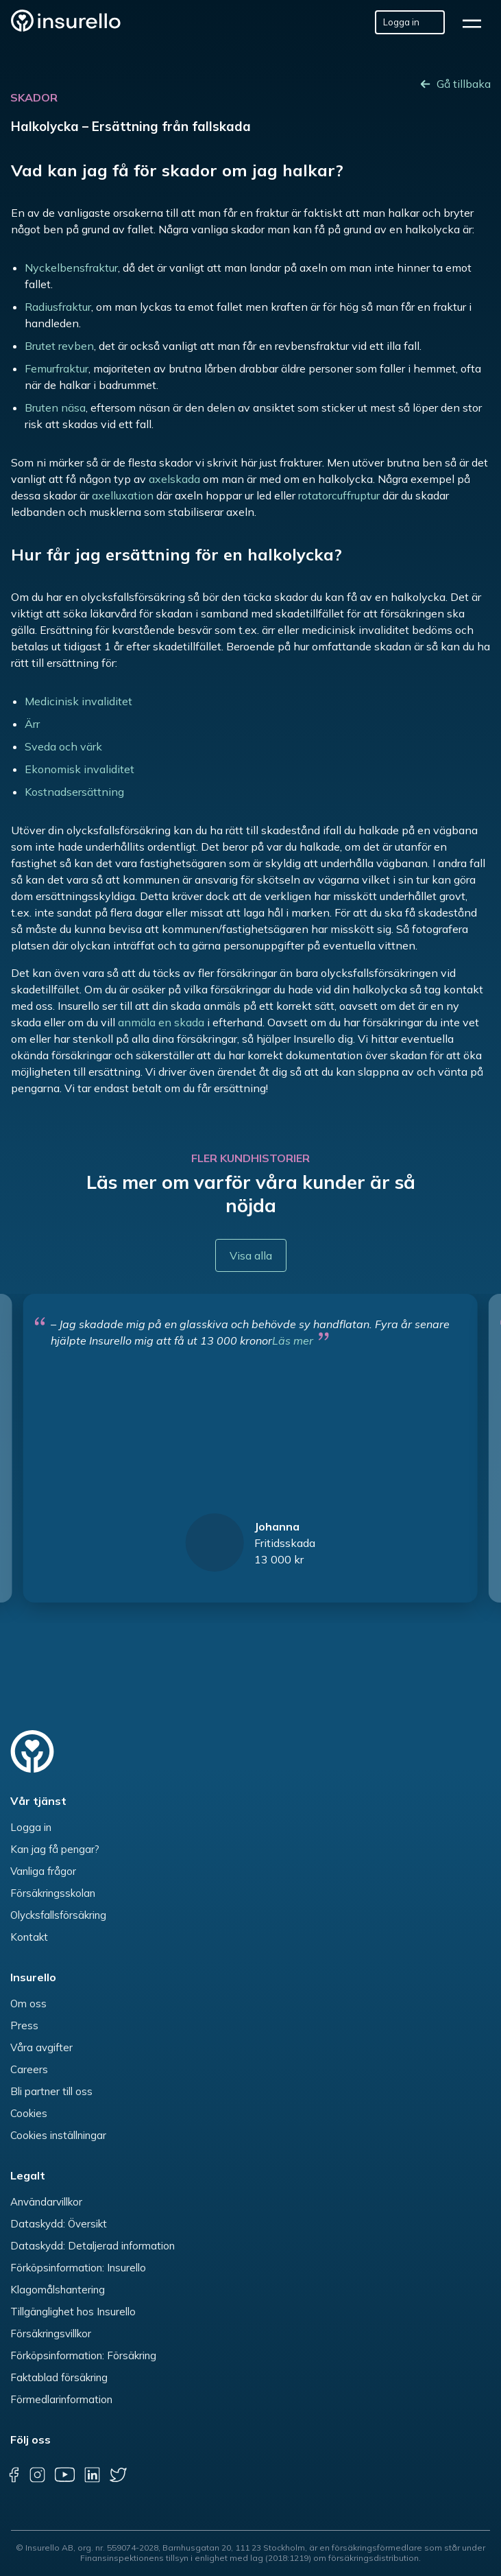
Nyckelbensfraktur (71, 267)
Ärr (32, 724)
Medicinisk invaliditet (78, 701)
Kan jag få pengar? (54, 1849)
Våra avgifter (41, 2047)
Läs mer (292, 1340)
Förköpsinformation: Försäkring (83, 2355)
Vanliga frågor (43, 1871)
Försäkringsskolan (52, 1893)
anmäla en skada (161, 1022)
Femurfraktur (56, 368)
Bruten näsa (55, 407)
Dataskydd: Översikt (58, 2223)
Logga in (30, 1827)
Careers (29, 2069)
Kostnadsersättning (74, 792)
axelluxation (123, 495)
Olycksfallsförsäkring (58, 1915)
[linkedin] (91, 2474)
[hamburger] (476, 22)
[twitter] (118, 2474)
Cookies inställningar (58, 2135)
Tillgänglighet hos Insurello (73, 2311)
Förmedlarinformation (61, 2399)
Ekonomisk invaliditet (79, 769)
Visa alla (251, 1255)
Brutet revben (59, 346)
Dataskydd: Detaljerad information (92, 2245)
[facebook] (14, 2474)
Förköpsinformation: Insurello (78, 2267)
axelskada (174, 479)
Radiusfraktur (58, 307)
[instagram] (37, 2474)
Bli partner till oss (51, 2091)
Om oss (28, 2003)
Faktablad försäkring (59, 2377)
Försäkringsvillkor (50, 2333)
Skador (34, 97)
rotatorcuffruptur (339, 495)
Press (24, 2025)
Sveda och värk (63, 746)
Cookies (28, 2113)
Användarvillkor (46, 2201)
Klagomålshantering (57, 2289)
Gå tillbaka (464, 84)
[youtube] (64, 2474)
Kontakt (29, 1936)
